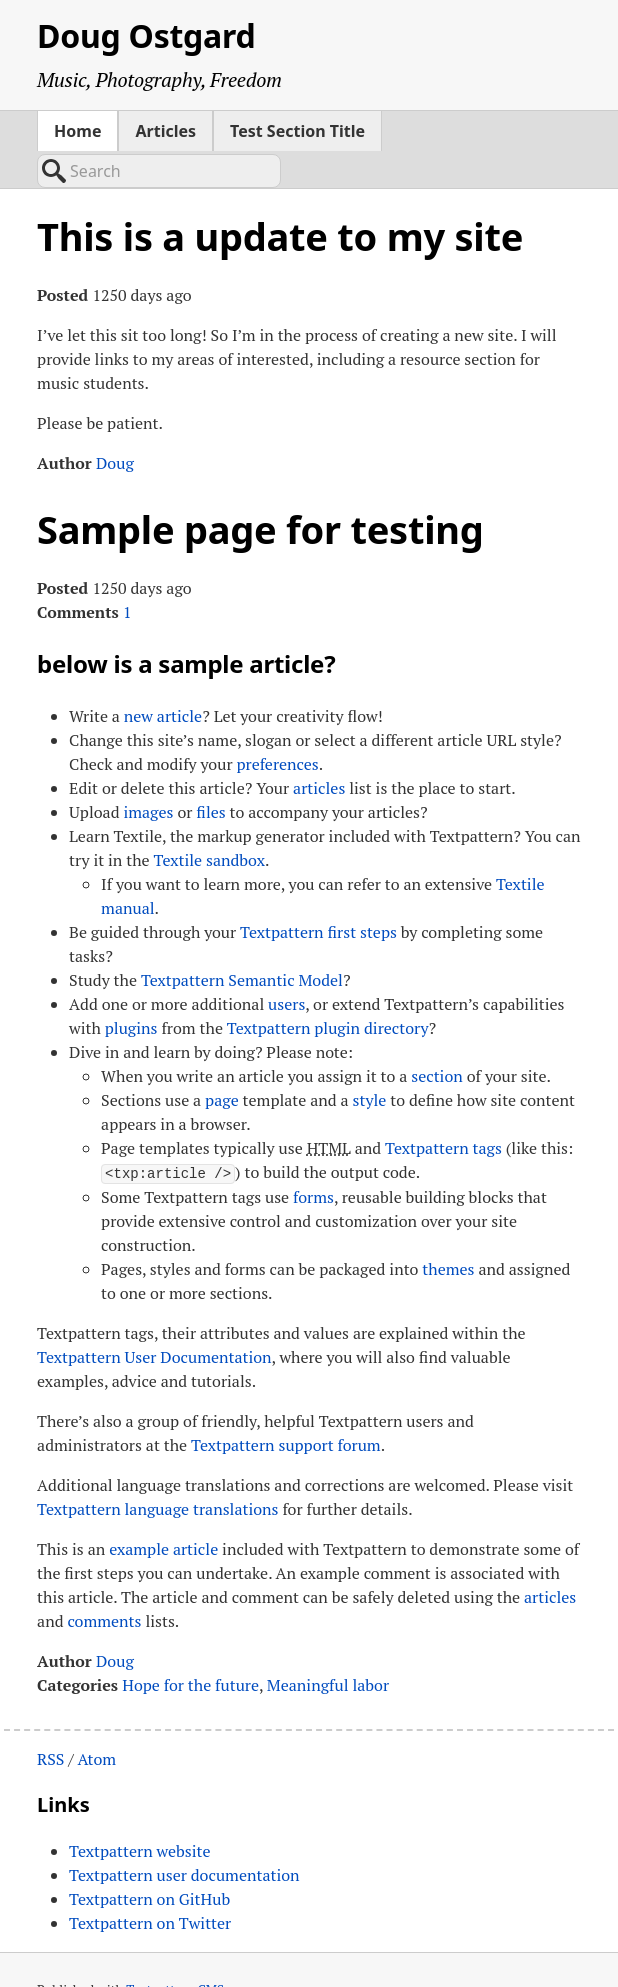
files (210, 775)
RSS (50, 1721)
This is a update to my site (280, 199)
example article (163, 1511)
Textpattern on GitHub (149, 1861)
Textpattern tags (443, 1111)
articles (319, 751)
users (286, 967)
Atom (96, 1721)
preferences (277, 727)
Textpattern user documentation (184, 1837)
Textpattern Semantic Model (242, 943)
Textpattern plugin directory (328, 991)
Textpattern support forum (286, 1407)
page (222, 1063)
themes (448, 1231)
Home (77, 131)
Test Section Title (297, 131)
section (437, 1039)
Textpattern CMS (175, 1952)
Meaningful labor (328, 1647)
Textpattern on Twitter (150, 1885)
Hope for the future (190, 1647)
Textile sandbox (210, 823)
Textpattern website (139, 1813)
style (370, 1063)
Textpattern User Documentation (154, 1319)
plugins (131, 991)
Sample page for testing (260, 492)
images (148, 775)
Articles (165, 131)
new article (163, 679)
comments (104, 1583)
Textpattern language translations (157, 1471)
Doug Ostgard (146, 35)
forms (313, 1159)
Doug (115, 426)
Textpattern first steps (318, 895)
